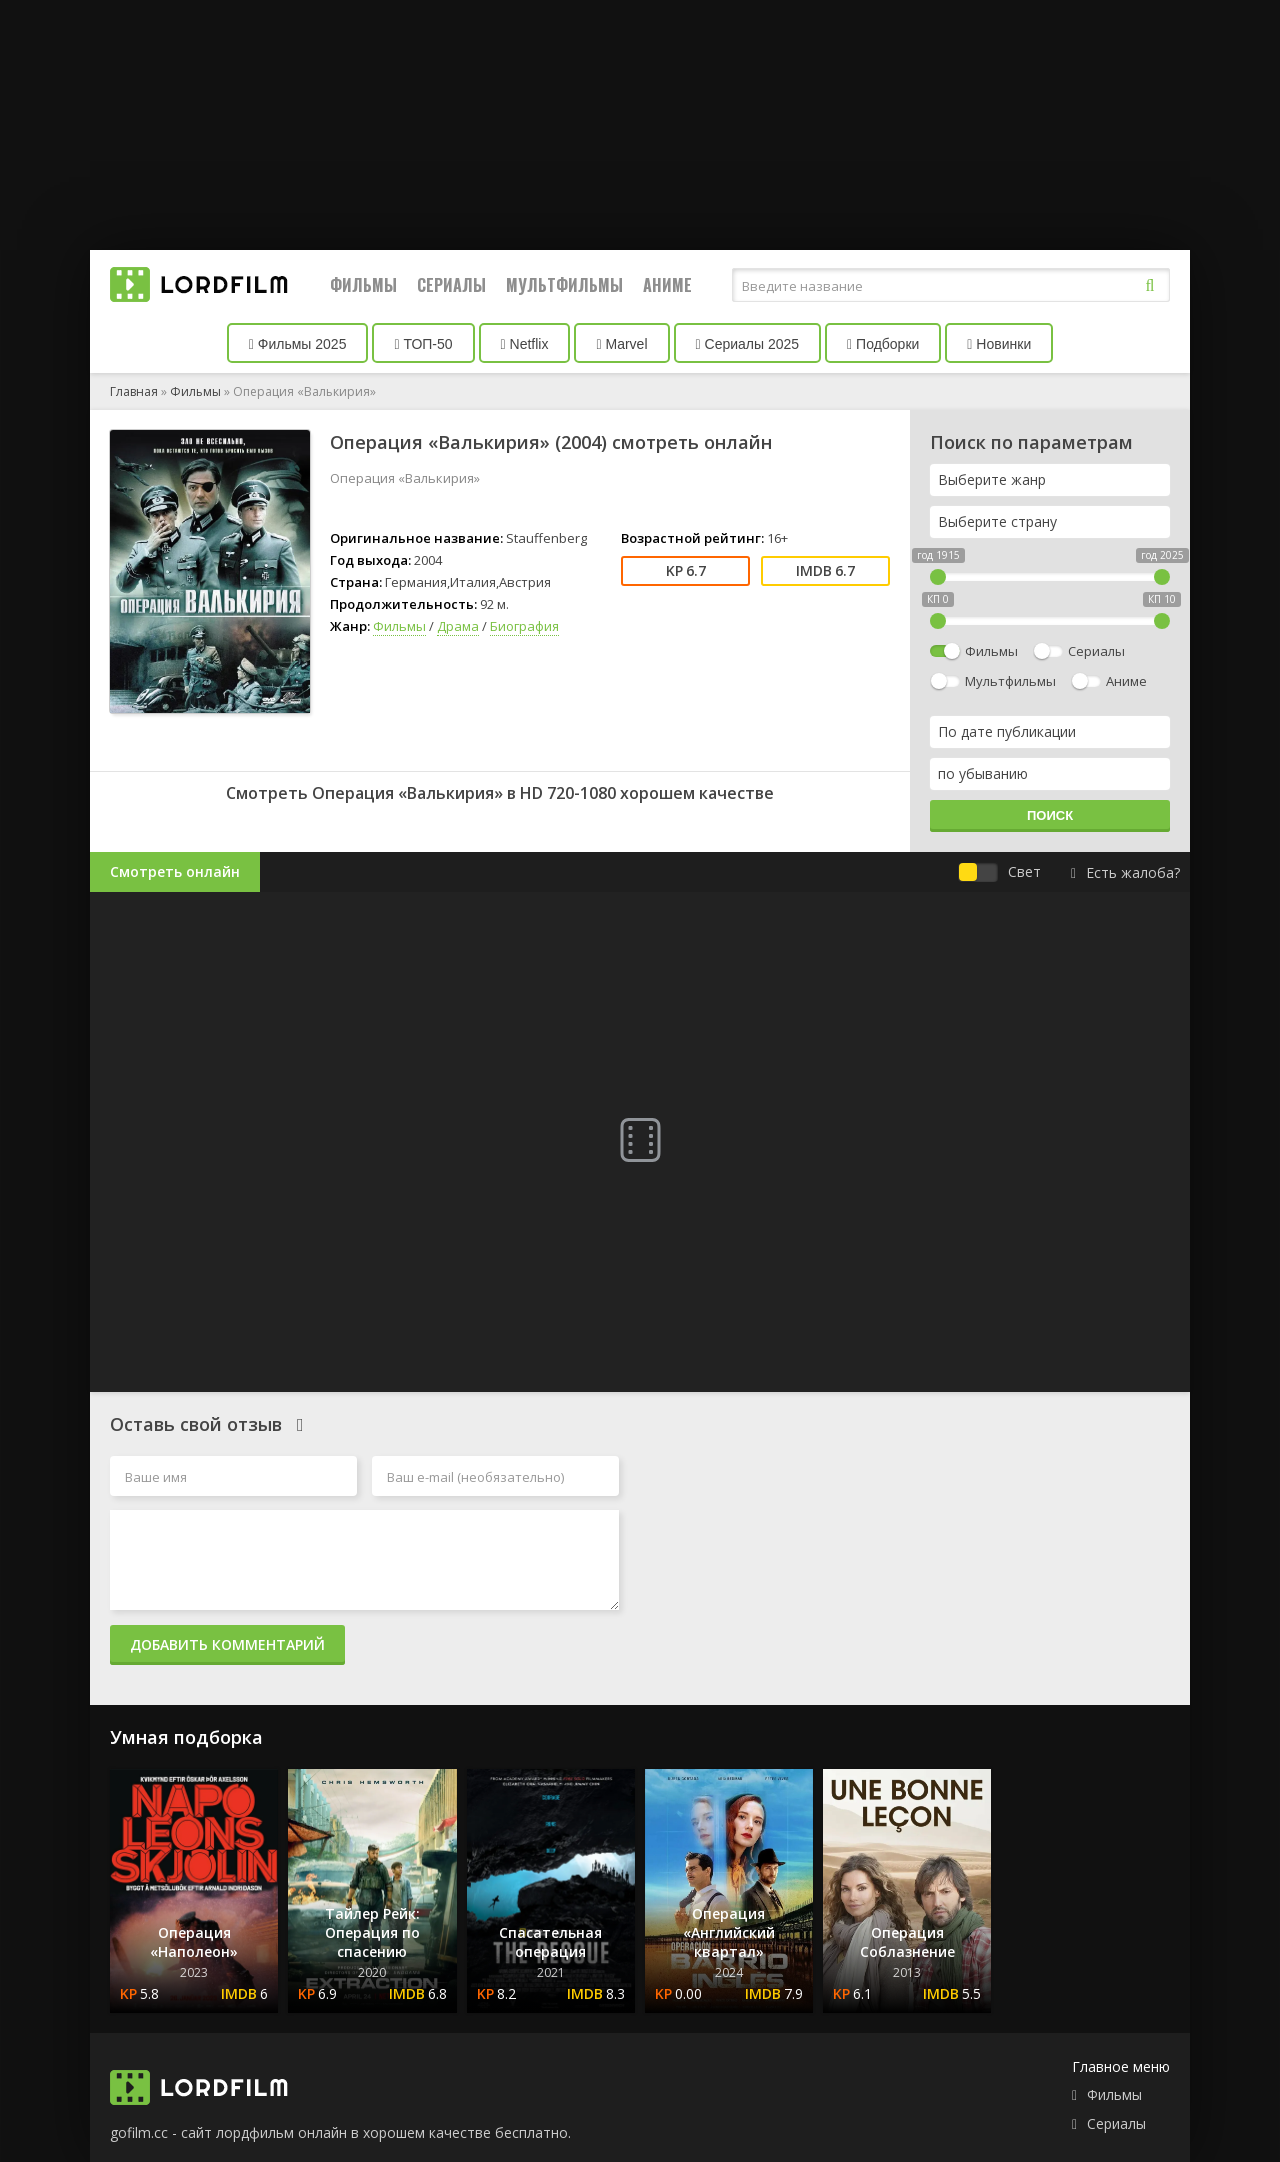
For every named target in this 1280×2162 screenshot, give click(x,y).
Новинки (999, 344)
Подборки (883, 344)
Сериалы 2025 (748, 344)
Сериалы (451, 285)
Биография (524, 626)
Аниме (667, 285)
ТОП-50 (423, 344)
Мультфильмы (564, 285)
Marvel (621, 344)
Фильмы (363, 285)
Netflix (525, 344)
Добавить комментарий (227, 1644)
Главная (134, 391)
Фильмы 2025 (298, 344)
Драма (458, 626)
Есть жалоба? (1125, 872)
